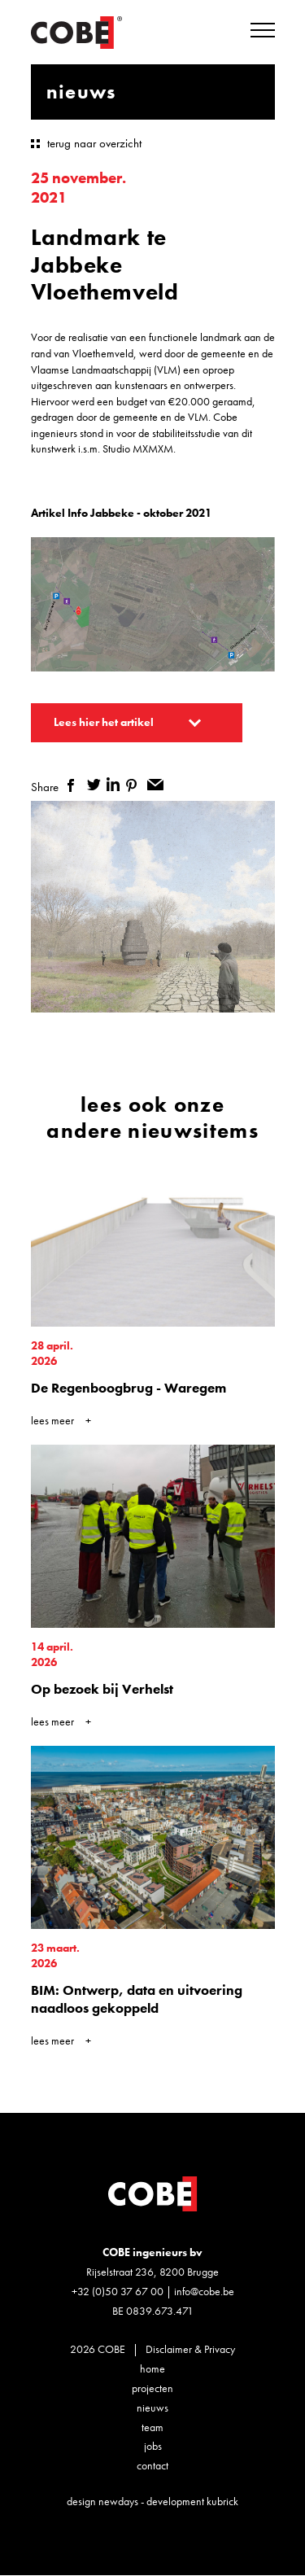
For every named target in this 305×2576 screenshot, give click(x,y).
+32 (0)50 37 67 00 (117, 2291)
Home (152, 2368)
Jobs (153, 2445)
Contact (152, 2465)
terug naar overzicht (94, 143)
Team (152, 2427)
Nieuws (152, 2407)
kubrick (222, 2501)
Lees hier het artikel (104, 722)
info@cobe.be (204, 2291)
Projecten (152, 2388)
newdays (118, 2501)
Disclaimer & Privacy (190, 2349)
